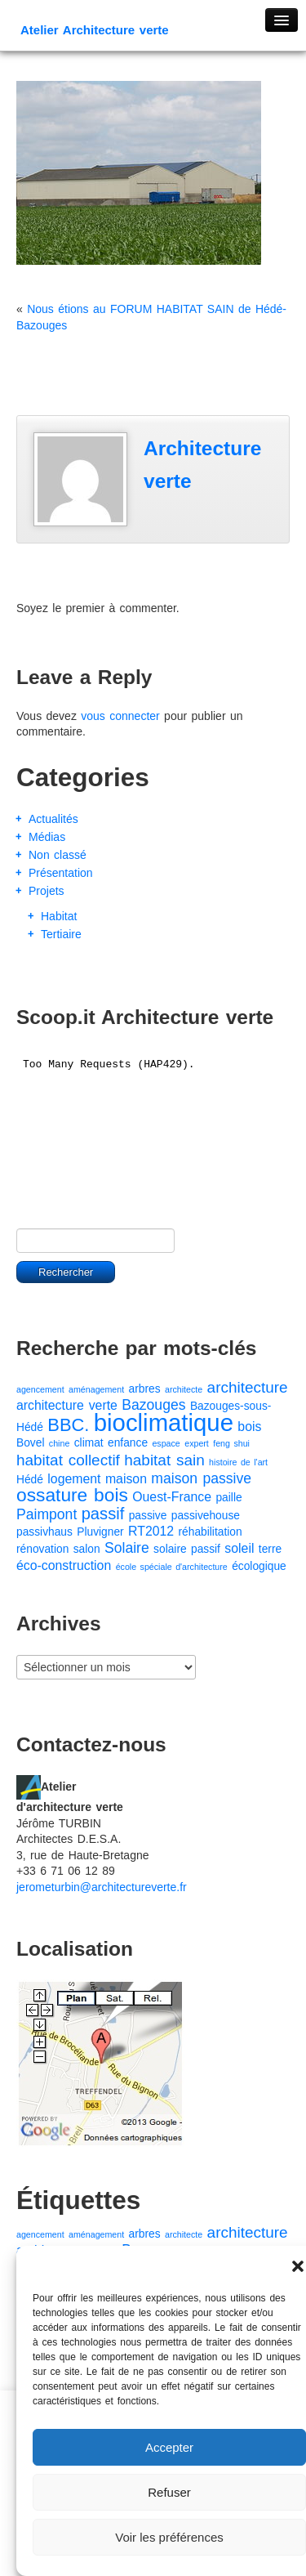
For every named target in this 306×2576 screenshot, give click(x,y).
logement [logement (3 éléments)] (73, 1479)
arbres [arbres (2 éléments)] (145, 1389)
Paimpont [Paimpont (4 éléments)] (46, 1514)
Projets (46, 890)
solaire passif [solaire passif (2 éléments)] (186, 1549)
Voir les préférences (169, 2537)
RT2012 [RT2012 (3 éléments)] (151, 1531)
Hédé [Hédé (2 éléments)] (29, 1480)
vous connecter (120, 715)
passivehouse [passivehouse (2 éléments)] (205, 1515)
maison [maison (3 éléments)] (126, 1479)
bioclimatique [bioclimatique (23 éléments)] (163, 1422)
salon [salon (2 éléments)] (86, 1549)
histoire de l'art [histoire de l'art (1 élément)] (238, 1462)
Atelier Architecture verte (94, 30)
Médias (47, 836)
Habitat (59, 916)
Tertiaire (61, 934)
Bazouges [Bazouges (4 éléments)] (153, 1405)
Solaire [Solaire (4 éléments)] (126, 1548)
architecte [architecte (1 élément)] (183, 1389)
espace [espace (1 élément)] (166, 1443)
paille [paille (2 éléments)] (228, 1497)
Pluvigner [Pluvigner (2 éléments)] (100, 1532)
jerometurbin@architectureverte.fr (101, 1887)
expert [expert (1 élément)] (196, 1443)
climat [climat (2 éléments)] (89, 1443)
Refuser (169, 2492)
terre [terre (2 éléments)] (270, 1549)
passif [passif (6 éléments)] (103, 1514)
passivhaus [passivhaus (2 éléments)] (44, 1532)
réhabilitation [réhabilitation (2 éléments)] (210, 1532)
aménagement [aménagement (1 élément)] (96, 1389)
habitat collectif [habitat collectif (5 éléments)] (68, 1460)
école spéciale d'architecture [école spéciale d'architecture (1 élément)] (172, 1567)
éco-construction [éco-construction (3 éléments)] (63, 1565)
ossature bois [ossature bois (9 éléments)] (72, 1494)
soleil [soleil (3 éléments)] (239, 1548)
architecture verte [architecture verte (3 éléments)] (67, 1405)
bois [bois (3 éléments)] (249, 1426)
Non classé (57, 854)
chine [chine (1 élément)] (59, 1443)
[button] (298, 2266)
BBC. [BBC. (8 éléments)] (68, 1425)
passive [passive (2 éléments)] (148, 1515)
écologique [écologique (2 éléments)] (259, 1566)
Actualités (53, 818)
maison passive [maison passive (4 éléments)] (201, 1478)
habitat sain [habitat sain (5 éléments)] (164, 1460)
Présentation (61, 872)
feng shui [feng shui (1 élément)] (231, 1443)
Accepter (169, 2447)
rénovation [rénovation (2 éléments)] (42, 1549)
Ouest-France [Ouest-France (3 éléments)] (171, 1497)
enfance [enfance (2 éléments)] (128, 1443)
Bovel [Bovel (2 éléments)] (30, 1443)
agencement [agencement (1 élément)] (40, 1389)
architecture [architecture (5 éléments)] (247, 1387)
